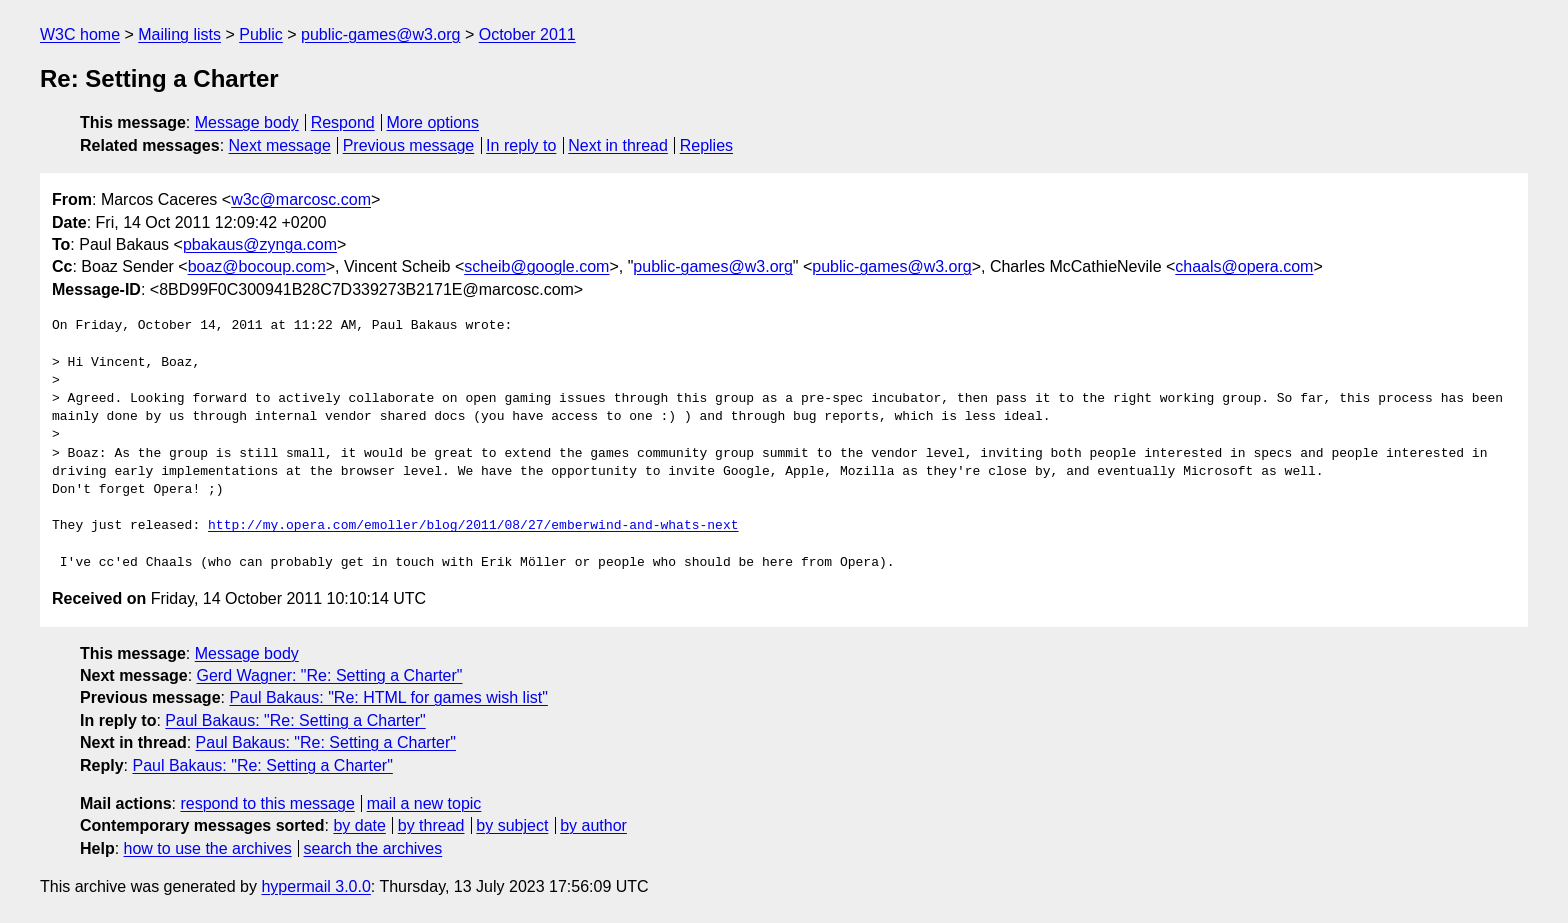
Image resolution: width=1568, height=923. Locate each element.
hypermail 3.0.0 (315, 886)
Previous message (409, 145)
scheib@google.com (536, 266)
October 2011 (527, 34)
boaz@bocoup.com (257, 266)
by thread (431, 825)
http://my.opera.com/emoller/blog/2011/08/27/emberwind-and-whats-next (473, 526)
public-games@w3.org (380, 34)
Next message (280, 145)
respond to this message (267, 803)
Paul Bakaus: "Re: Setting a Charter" (295, 720)
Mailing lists (179, 34)
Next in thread (618, 145)
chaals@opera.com (1244, 266)
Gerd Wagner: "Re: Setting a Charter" (330, 675)
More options (433, 122)
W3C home (80, 34)
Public (261, 34)
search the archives (373, 848)
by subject (512, 825)
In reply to (521, 145)
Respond (343, 122)
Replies (706, 145)
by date (359, 825)
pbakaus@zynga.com (260, 244)
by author (593, 825)
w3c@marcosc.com (301, 199)
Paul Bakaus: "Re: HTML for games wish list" (388, 697)
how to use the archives (208, 848)
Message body (247, 122)
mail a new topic (424, 803)
